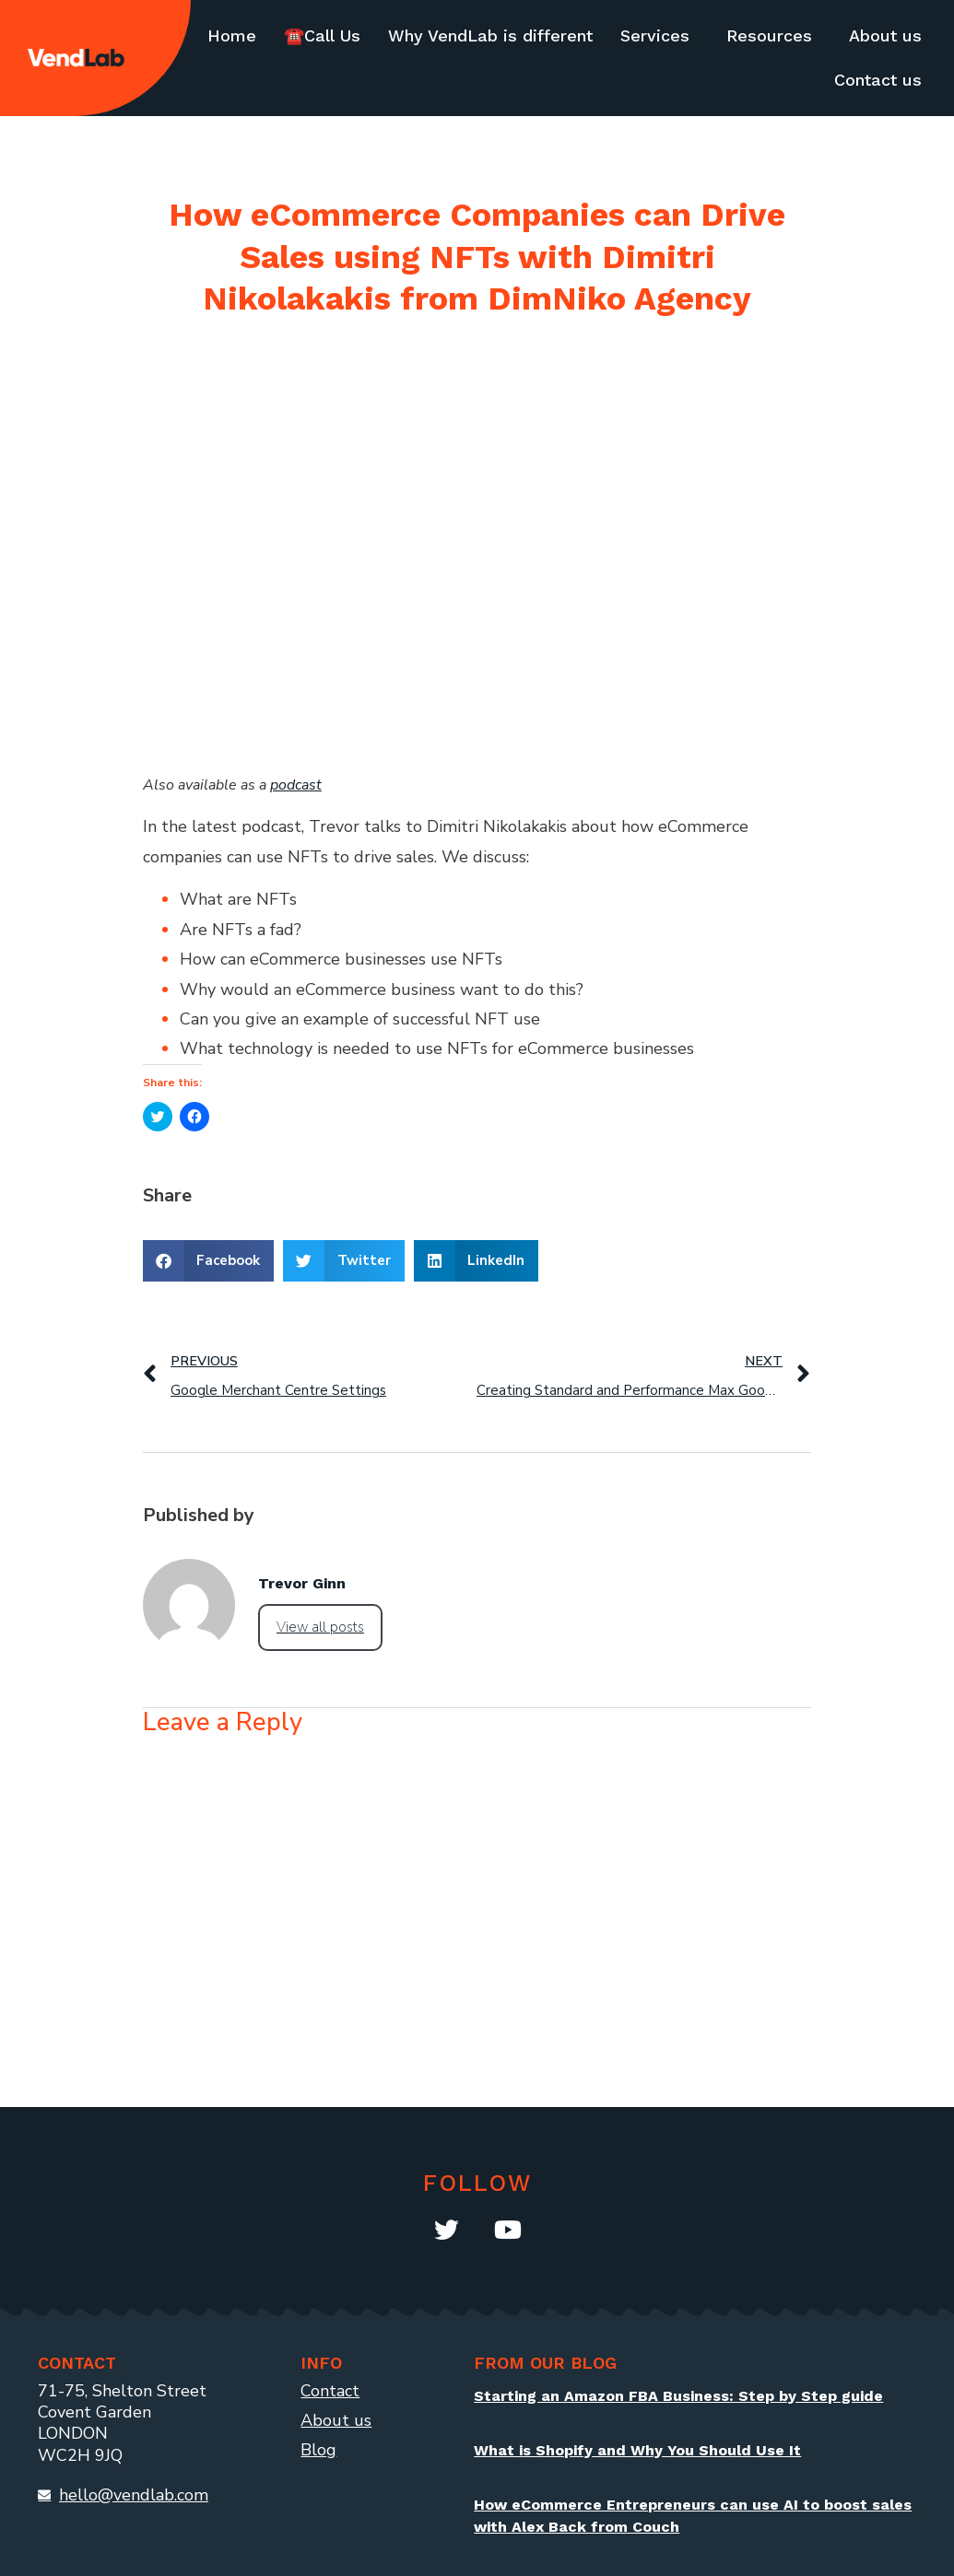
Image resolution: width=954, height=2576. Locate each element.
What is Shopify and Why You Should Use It (637, 2450)
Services (654, 35)
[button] (209, 1261)
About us (885, 35)
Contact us (878, 79)
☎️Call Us (322, 35)
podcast (296, 785)
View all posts (320, 1627)
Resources (769, 35)
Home (231, 35)
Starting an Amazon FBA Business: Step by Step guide (678, 2396)
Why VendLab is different (490, 35)
